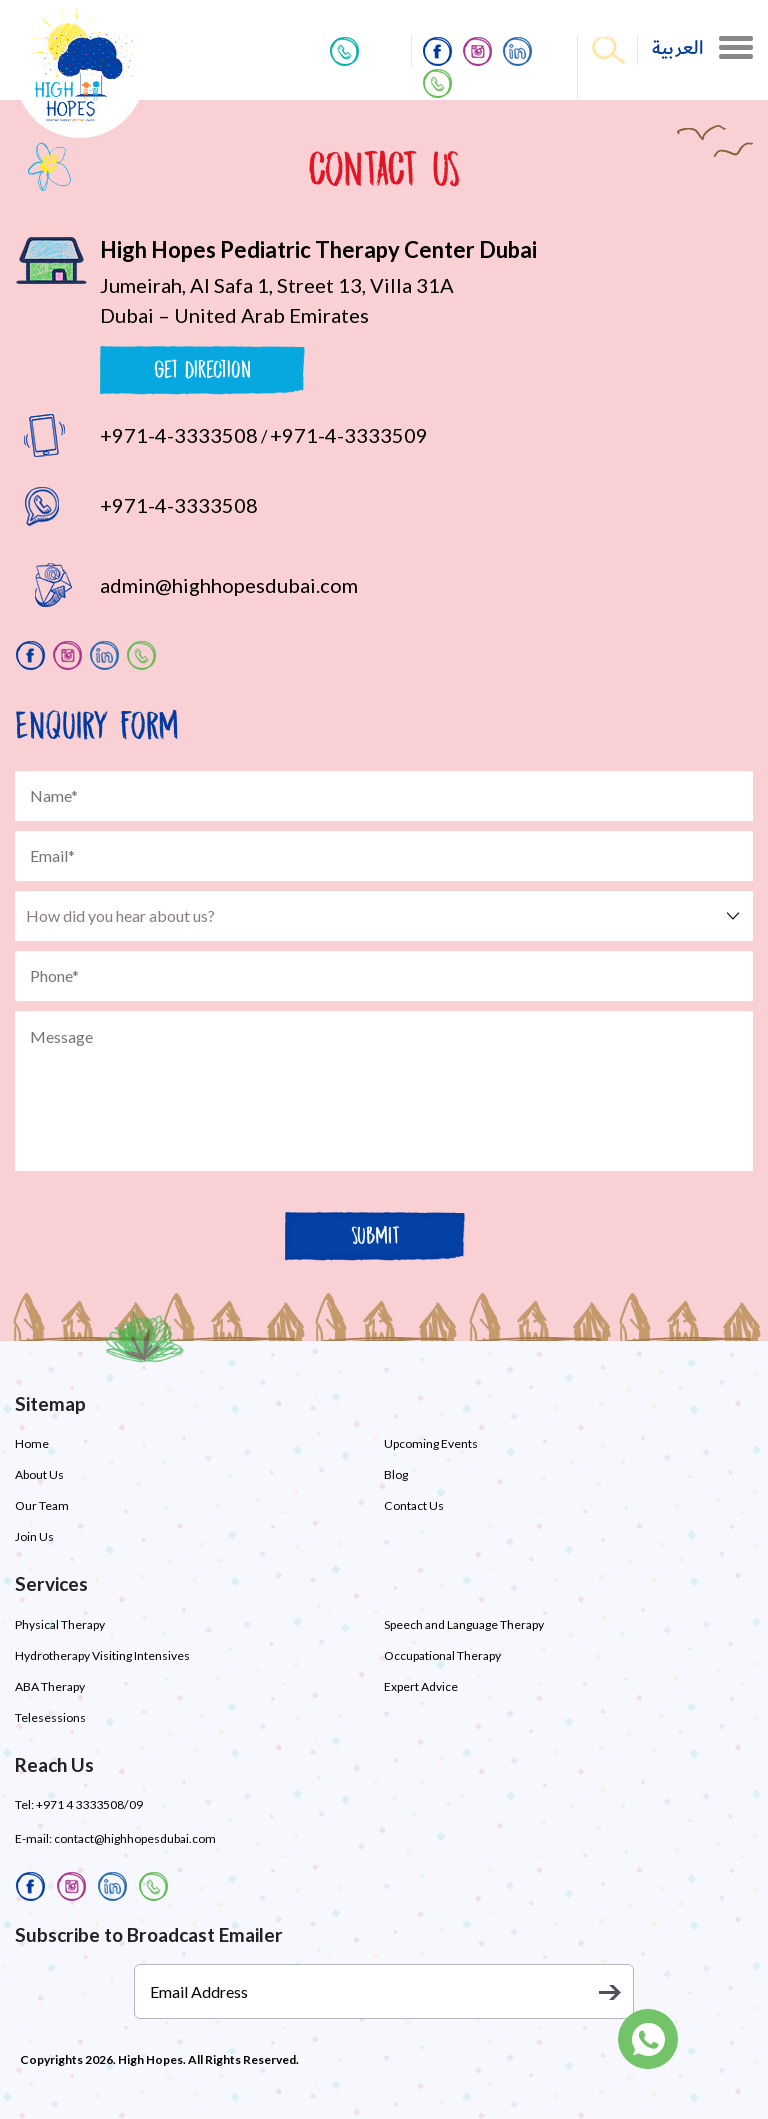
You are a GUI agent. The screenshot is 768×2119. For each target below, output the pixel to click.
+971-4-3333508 (179, 435)
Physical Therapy (60, 1624)
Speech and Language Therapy (464, 1624)
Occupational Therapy (442, 1655)
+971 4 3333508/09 (89, 1804)
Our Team (42, 1505)
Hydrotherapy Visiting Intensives (102, 1655)
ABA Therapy (50, 1686)
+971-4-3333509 (349, 435)
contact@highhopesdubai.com (135, 1838)
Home (32, 1443)
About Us (39, 1474)
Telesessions (50, 1717)
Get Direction (202, 369)
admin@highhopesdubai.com (229, 585)
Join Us (34, 1536)
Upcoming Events (431, 1443)
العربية (678, 48)
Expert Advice (421, 1686)
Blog (396, 1474)
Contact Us (413, 1505)
